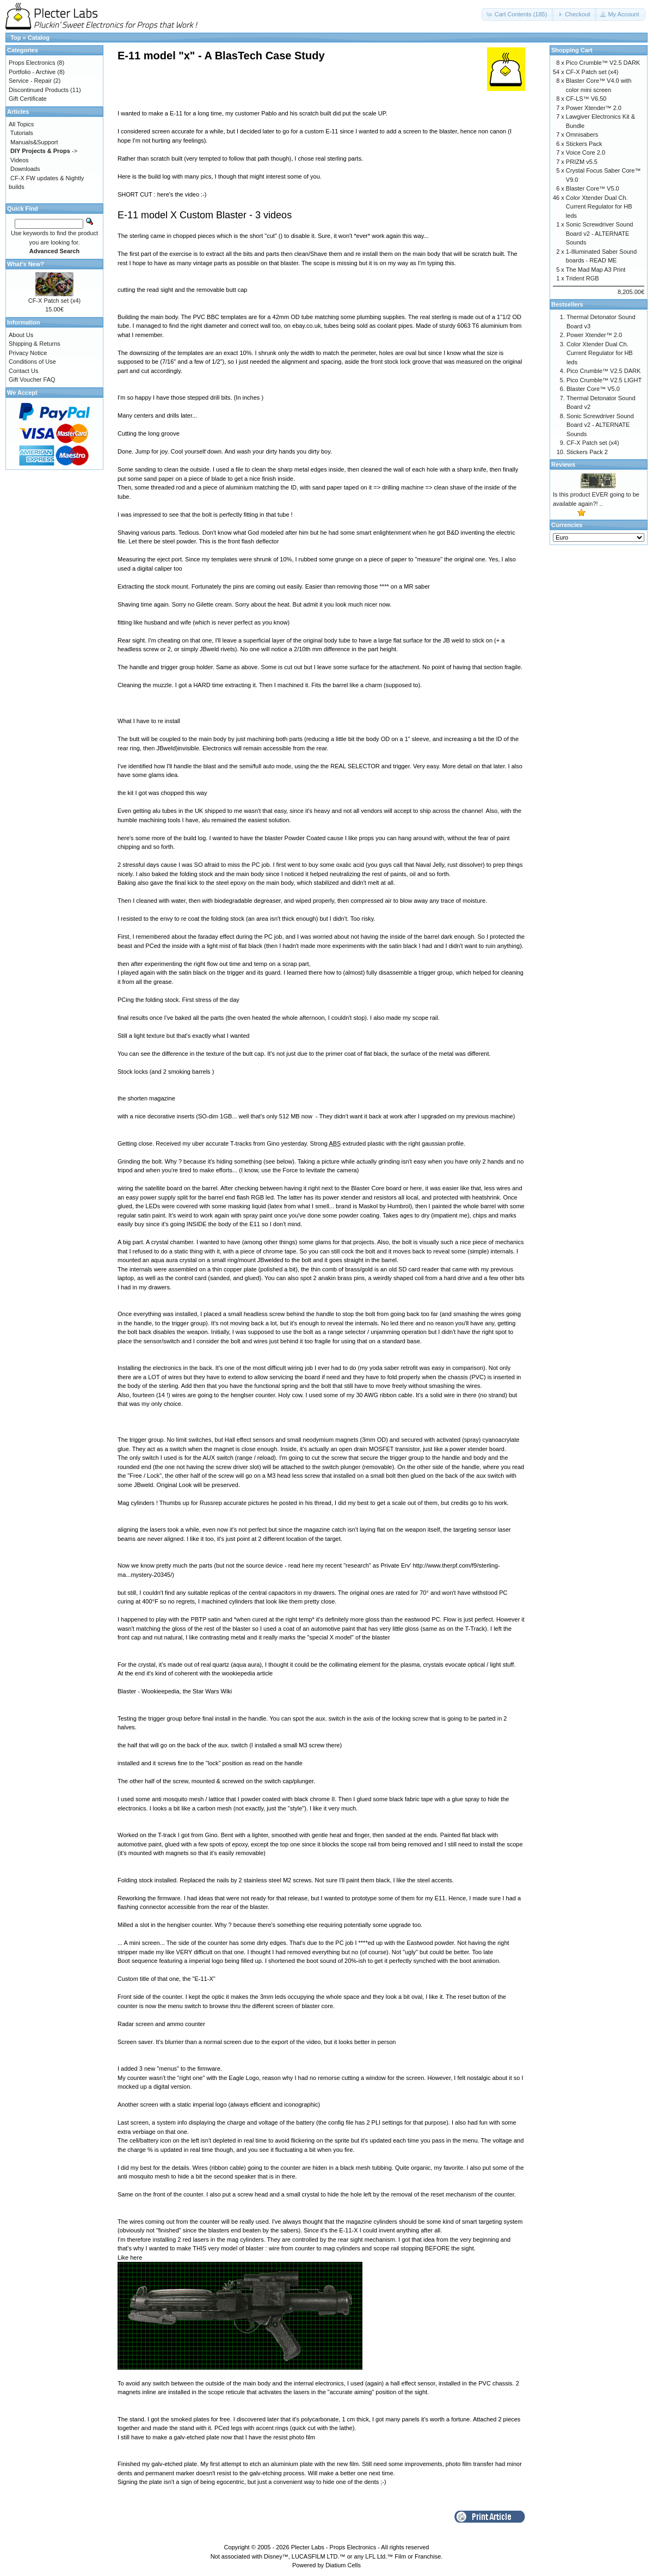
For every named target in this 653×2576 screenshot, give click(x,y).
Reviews (563, 464)
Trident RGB (582, 278)
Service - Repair (30, 80)
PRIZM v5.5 (581, 161)
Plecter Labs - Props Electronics (334, 2547)
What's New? (25, 264)
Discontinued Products (39, 90)
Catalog (39, 37)
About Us (21, 335)
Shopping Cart (572, 50)
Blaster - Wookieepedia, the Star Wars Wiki (175, 1691)
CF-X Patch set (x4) (54, 300)
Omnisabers (582, 134)
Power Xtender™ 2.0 (593, 108)
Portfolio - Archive (32, 72)
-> (43, 151)
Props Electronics (32, 62)
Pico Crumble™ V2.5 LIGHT (604, 380)
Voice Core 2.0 (585, 152)
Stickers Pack (584, 143)
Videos (19, 160)
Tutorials (21, 133)
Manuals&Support (34, 142)
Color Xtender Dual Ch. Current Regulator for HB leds (599, 206)
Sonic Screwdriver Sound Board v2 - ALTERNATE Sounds (599, 233)
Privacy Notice (28, 353)
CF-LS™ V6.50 (586, 98)
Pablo (269, 113)
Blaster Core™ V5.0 (592, 188)
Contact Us (23, 371)
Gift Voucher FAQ (32, 379)
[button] (518, 14)
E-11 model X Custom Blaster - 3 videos (205, 215)
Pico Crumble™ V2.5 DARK (603, 62)
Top (15, 37)
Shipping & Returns (34, 343)
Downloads (25, 169)
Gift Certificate (28, 98)
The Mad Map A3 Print (595, 269)
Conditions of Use (32, 361)
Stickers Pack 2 (587, 452)
